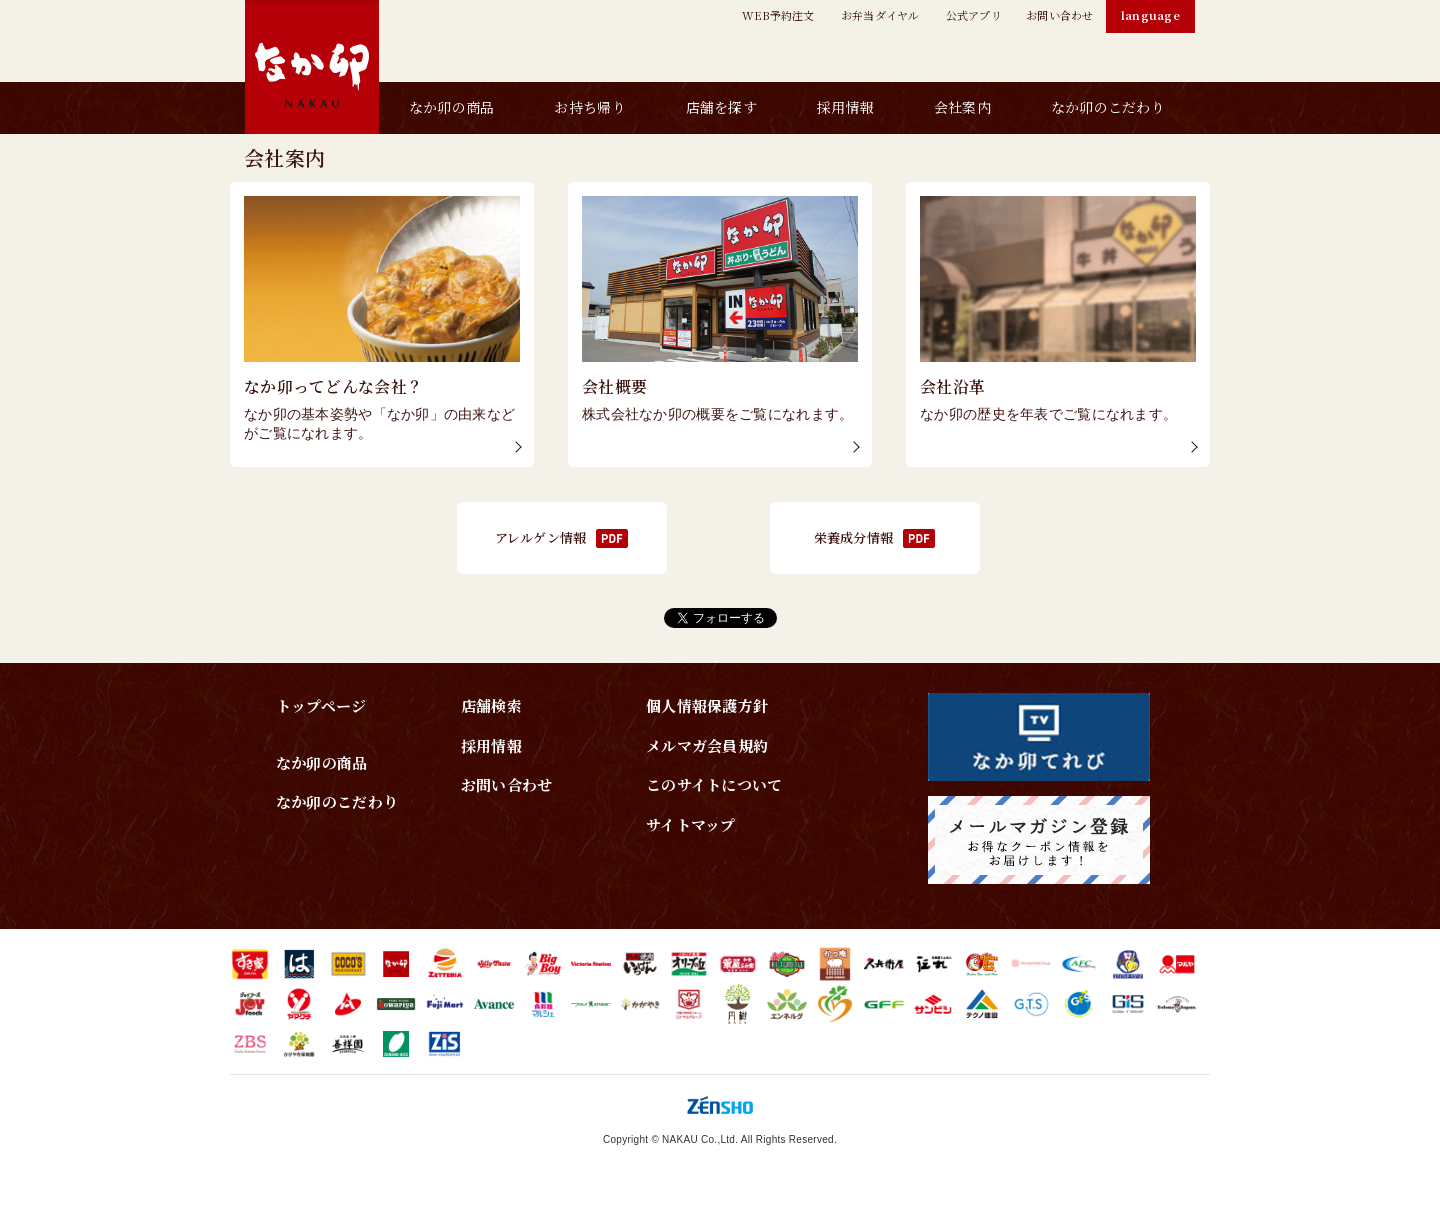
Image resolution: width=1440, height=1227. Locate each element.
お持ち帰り (589, 107)
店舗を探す (721, 107)
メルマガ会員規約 (707, 745)
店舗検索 (491, 705)
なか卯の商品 (452, 107)
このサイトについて (714, 784)
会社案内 (962, 107)
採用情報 (845, 107)
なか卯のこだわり (1108, 107)
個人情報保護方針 (707, 705)
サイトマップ (691, 824)
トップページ (321, 705)
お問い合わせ (507, 784)
